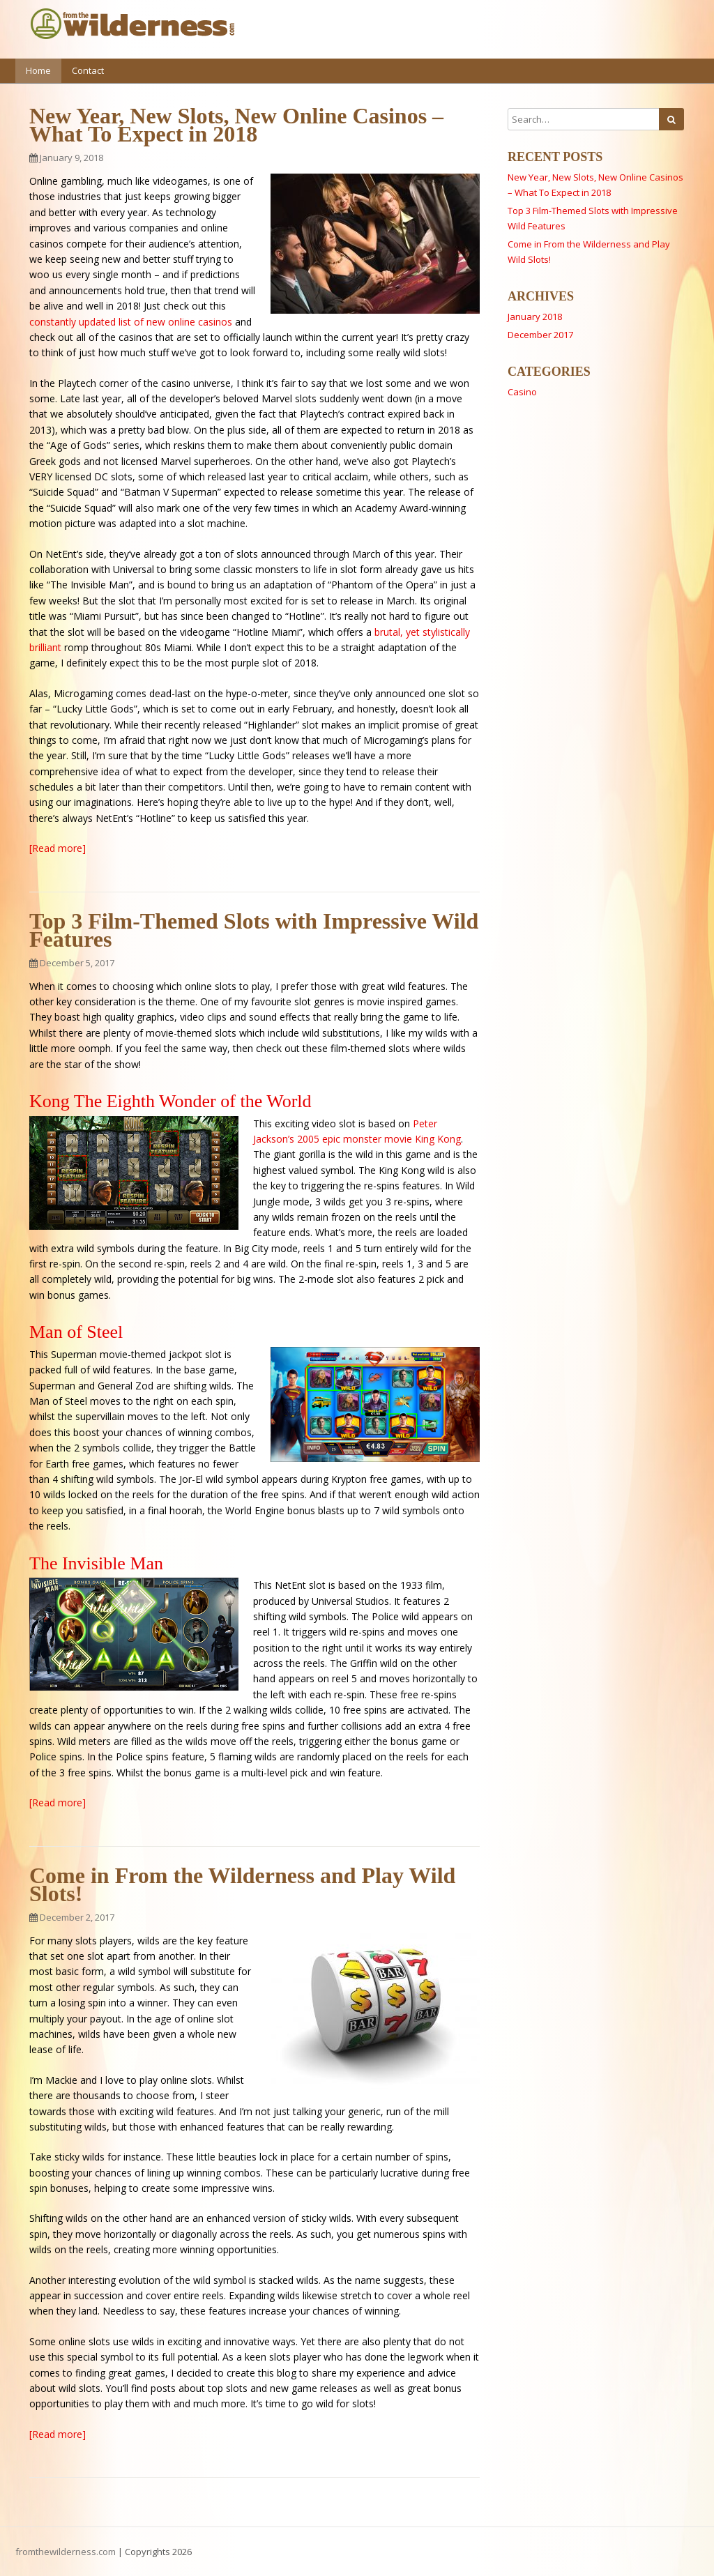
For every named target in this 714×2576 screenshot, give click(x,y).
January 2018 (535, 316)
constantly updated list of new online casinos (130, 321)
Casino (522, 392)
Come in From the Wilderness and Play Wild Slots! (242, 1884)
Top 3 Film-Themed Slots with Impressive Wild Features (253, 930)
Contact (88, 70)
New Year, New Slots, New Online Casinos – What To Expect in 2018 (236, 124)
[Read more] (57, 848)
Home (38, 70)
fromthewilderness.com (65, 2551)
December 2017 (540, 334)
